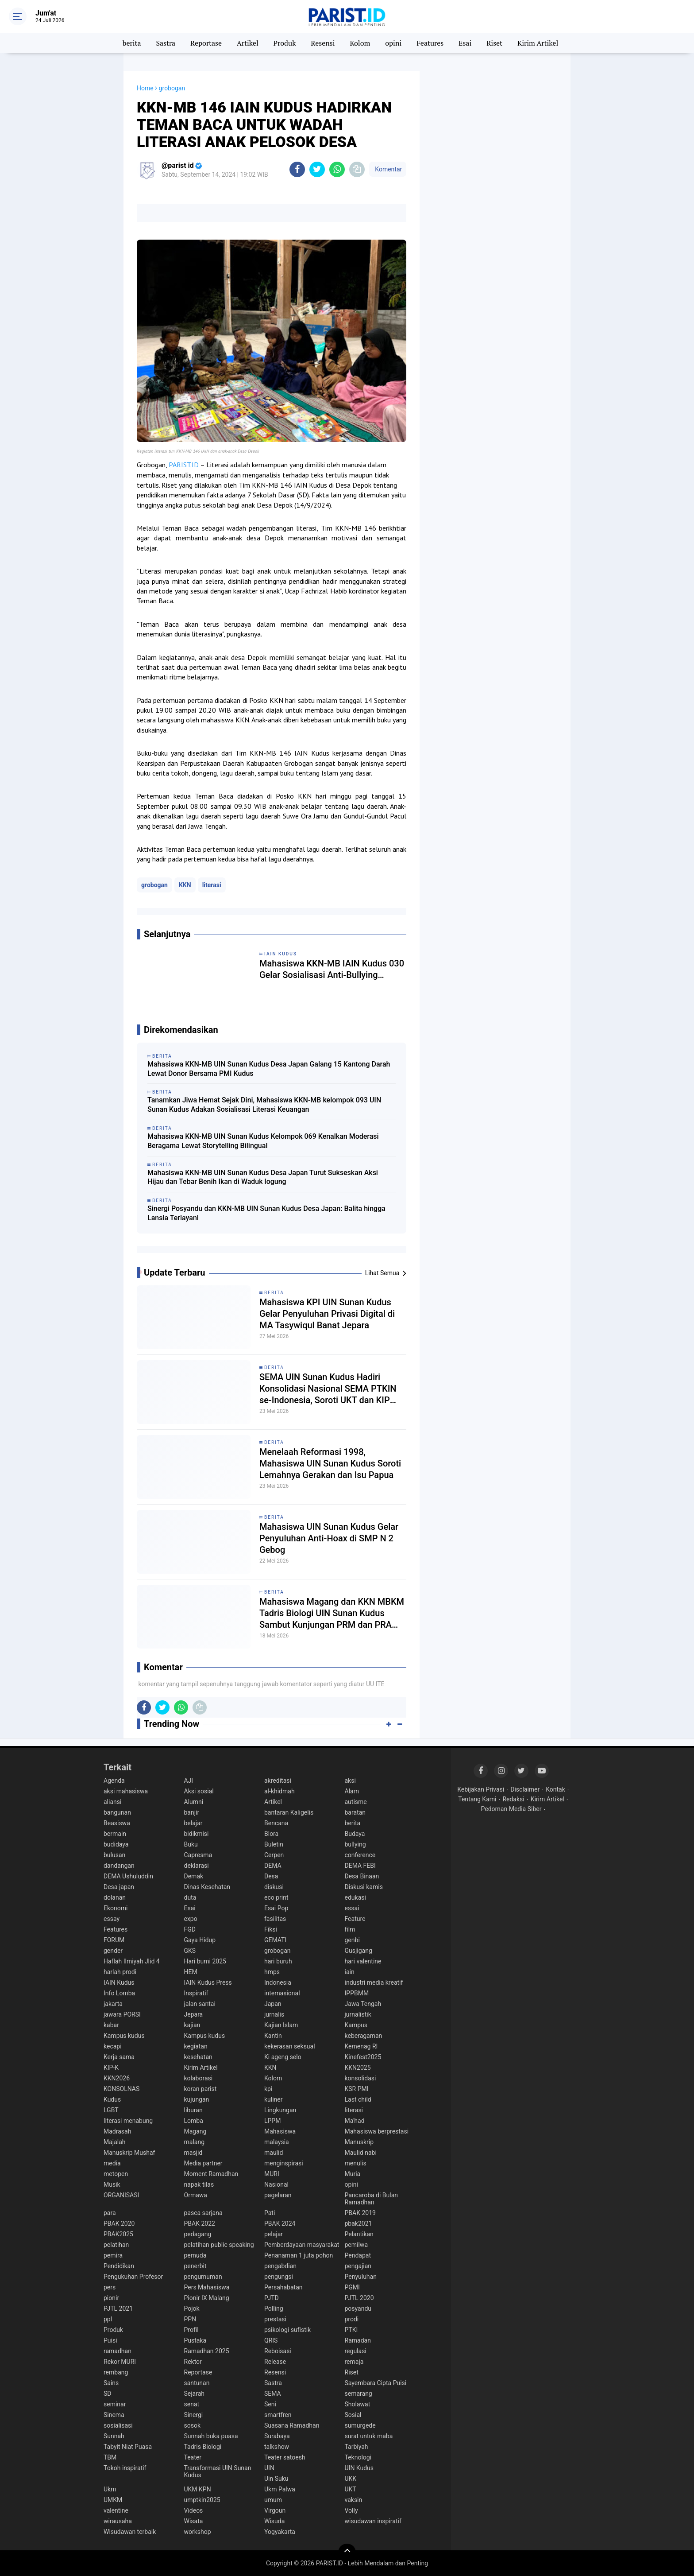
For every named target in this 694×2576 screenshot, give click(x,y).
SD (108, 2393)
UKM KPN (197, 2489)
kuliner (273, 2099)
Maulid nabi (361, 2152)
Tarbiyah (356, 2446)
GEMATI (275, 1940)
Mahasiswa (280, 2131)
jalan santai (200, 2003)
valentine (116, 2510)
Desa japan (119, 1886)
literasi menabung (128, 2120)
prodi (352, 2319)
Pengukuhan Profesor (133, 2276)
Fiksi (270, 1929)
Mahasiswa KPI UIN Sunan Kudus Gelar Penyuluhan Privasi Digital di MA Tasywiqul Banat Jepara (327, 1314)
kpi (268, 2088)
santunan (197, 2382)
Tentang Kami (477, 1799)
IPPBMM (357, 1993)
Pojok (192, 2308)
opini (393, 43)
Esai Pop (276, 1908)
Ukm (110, 2489)
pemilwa (356, 2244)
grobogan (154, 884)
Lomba (193, 2120)
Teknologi (358, 2457)
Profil (191, 2329)
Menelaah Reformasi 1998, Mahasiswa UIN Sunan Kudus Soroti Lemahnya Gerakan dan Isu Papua (330, 1463)
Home (145, 88)
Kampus (356, 2025)
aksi (350, 1780)
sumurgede (360, 2425)
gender (113, 1950)
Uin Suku (276, 2478)
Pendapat (358, 2255)
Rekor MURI (120, 2361)
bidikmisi (196, 1833)
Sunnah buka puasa (211, 2436)
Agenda (114, 1780)
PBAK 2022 (199, 2223)
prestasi (275, 2319)
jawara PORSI (122, 2014)
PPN (190, 2319)
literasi (211, 884)
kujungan (196, 2099)
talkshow (276, 2446)
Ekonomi (115, 1908)
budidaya (116, 1844)
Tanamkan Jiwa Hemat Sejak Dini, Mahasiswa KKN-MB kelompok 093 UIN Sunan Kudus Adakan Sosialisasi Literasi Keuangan (264, 1104)
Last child (358, 2099)
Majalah (115, 2141)
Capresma (198, 1854)
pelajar (273, 2234)
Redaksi (513, 1799)
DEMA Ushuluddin (128, 1876)
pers (110, 2287)
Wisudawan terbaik (130, 2531)
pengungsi (278, 2276)
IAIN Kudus (119, 1982)
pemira (113, 2255)
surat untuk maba (369, 2436)
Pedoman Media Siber (511, 1808)
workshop (197, 2531)
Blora (271, 1833)
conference (360, 1854)
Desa (271, 1876)
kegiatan (196, 2046)
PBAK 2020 (119, 2223)
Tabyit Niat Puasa (128, 2446)
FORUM (114, 1940)
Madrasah (117, 2131)
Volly (351, 2510)
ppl (108, 2319)
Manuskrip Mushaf (129, 2152)
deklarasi (196, 1865)
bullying (355, 1844)
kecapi (113, 2046)
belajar (193, 1823)
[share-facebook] (297, 169)
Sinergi (193, 2414)
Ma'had (355, 2120)
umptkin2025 (202, 2499)
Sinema (114, 2414)
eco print (276, 1897)
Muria (353, 2173)
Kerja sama (119, 2056)
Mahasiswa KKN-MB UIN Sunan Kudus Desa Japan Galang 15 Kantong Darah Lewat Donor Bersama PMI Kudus (268, 1069)
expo (190, 1918)
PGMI (352, 2287)
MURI (271, 2173)
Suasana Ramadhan (291, 2425)
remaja (354, 2361)
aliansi (112, 1801)
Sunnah (114, 2436)
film (350, 1929)
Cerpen (274, 1854)
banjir (192, 1812)
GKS (190, 1950)
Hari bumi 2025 (205, 1961)
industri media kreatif (374, 1982)
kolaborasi (198, 2078)
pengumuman (203, 2276)
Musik (112, 2184)
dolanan (115, 1897)
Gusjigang (358, 1950)
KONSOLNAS (121, 2088)
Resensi (323, 43)
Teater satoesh (284, 2457)
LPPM (272, 2120)
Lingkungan (280, 2110)
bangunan (117, 1812)
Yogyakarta (279, 2531)
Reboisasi (277, 2351)
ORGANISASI (121, 2195)
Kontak (555, 1789)
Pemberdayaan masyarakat (301, 2244)
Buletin (273, 1844)
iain (350, 1971)
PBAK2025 (118, 2234)
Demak (194, 1876)
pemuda (195, 2255)
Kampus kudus (124, 2035)
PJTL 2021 (118, 2308)
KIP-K (111, 2067)
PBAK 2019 (360, 2212)
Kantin (273, 2035)
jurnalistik (358, 2014)
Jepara (193, 2014)
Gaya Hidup (200, 1940)
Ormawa (195, 2195)
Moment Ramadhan (211, 2173)
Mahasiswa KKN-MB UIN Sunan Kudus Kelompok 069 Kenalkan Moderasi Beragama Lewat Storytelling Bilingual (263, 1141)
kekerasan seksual (289, 2046)
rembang (116, 2372)
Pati (269, 2212)
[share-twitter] (317, 169)
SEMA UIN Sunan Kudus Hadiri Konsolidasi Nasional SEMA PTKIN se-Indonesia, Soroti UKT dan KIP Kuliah (328, 1389)
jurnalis (274, 2014)
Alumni (194, 1801)
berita (132, 43)
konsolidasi (360, 2078)
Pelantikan (359, 2234)
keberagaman (363, 2035)
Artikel (247, 43)
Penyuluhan (361, 2276)
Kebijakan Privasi (480, 1789)
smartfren (277, 2414)
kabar (111, 2025)
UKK (351, 2478)
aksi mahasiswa (126, 1791)
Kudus (112, 2099)
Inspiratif (196, 1993)
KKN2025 (358, 2067)
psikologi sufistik (287, 2329)
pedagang (198, 2234)
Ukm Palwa (279, 2489)
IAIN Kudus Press (208, 1982)
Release (275, 2361)
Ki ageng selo (282, 2056)
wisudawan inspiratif (373, 2521)
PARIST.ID (184, 464)
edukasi (355, 1897)
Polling (273, 2308)
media (112, 2163)
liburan (193, 2110)
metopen (116, 2173)
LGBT (111, 2110)
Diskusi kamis (364, 1886)
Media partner (203, 2163)
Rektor (193, 2361)
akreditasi (277, 1780)
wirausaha (118, 2521)
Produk (285, 43)
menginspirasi (283, 2163)
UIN (269, 2467)
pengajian (358, 2266)
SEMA (272, 2393)
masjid (193, 2152)
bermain (115, 1833)
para (110, 2212)
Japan (272, 2003)
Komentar (388, 169)
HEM (190, 1971)
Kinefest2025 (363, 2056)
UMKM (113, 2499)
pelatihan (116, 2244)
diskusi (274, 1886)
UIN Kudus (359, 2467)
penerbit (195, 2266)
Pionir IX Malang (206, 2297)
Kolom (360, 43)
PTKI (351, 2329)
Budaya (355, 1833)
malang (194, 2141)
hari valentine (363, 1961)
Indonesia (277, 1982)
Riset (494, 43)
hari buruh (278, 1961)
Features (429, 43)
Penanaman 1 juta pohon (298, 2255)
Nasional (276, 2184)
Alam (352, 1791)
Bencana (276, 1823)
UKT (350, 2489)
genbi (352, 1940)
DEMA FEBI (360, 1865)
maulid (273, 2152)
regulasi (355, 2351)
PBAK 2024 (279, 2223)
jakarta (113, 2003)
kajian (192, 2025)
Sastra (165, 43)
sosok (192, 2425)
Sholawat (357, 2404)
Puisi (110, 2340)
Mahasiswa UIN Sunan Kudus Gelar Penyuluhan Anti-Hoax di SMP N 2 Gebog (328, 1538)
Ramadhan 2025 (206, 2351)
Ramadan (358, 2340)
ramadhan (117, 2351)
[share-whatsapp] (337, 169)
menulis (355, 2163)
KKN (185, 884)
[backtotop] (347, 2552)
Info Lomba (119, 1993)
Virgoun (274, 2510)
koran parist (200, 2088)
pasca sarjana (203, 2212)
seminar (115, 2404)
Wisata (193, 2521)
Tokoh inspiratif (125, 2467)
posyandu (358, 2308)
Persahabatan (283, 2287)
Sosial (353, 2414)
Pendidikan (119, 2266)
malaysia (276, 2141)
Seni (270, 2404)
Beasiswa (117, 1823)
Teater (192, 2457)
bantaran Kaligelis (288, 1812)
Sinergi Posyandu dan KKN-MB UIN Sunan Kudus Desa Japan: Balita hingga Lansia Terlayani (266, 1213)
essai (352, 1908)
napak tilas (199, 2184)
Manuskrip (359, 2141)
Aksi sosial (199, 1791)
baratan (355, 1812)
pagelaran (278, 2195)
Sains (111, 2382)
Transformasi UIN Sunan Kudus (217, 2471)
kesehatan (198, 2056)
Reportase (206, 43)
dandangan (119, 1865)
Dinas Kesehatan (207, 1886)
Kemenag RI (361, 2046)
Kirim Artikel (537, 43)
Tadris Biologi (203, 2446)
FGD (190, 1929)
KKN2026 (117, 2078)
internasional (282, 1993)
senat (192, 2404)
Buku (191, 1844)
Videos (193, 2510)
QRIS (271, 2340)
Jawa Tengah (363, 2003)
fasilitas (275, 1918)
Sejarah (194, 2393)
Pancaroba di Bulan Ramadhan (371, 2199)
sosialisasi (118, 2425)
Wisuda (274, 2521)
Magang (195, 2131)
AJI (188, 1780)
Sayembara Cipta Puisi (376, 2382)
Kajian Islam (281, 2025)
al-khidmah (279, 1791)
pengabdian (280, 2266)
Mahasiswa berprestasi (377, 2131)
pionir (111, 2297)
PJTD (271, 2297)
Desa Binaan (362, 1876)
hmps (272, 1971)
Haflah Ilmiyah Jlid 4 (132, 1961)
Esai (465, 43)
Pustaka (195, 2340)
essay (112, 1918)
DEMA (272, 1865)
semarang (358, 2393)
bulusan (114, 1854)
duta (190, 1897)
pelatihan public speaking (219, 2244)
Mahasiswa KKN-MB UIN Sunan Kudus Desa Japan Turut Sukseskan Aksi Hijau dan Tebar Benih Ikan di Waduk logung (262, 1177)
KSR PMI (357, 2088)
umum (273, 2499)
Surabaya (277, 2436)
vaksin (353, 2499)
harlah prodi (120, 1971)
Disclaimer (525, 1789)
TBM (110, 2457)
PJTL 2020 (359, 2297)
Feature (355, 1918)
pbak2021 (358, 2223)
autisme (356, 1801)
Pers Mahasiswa (207, 2287)
